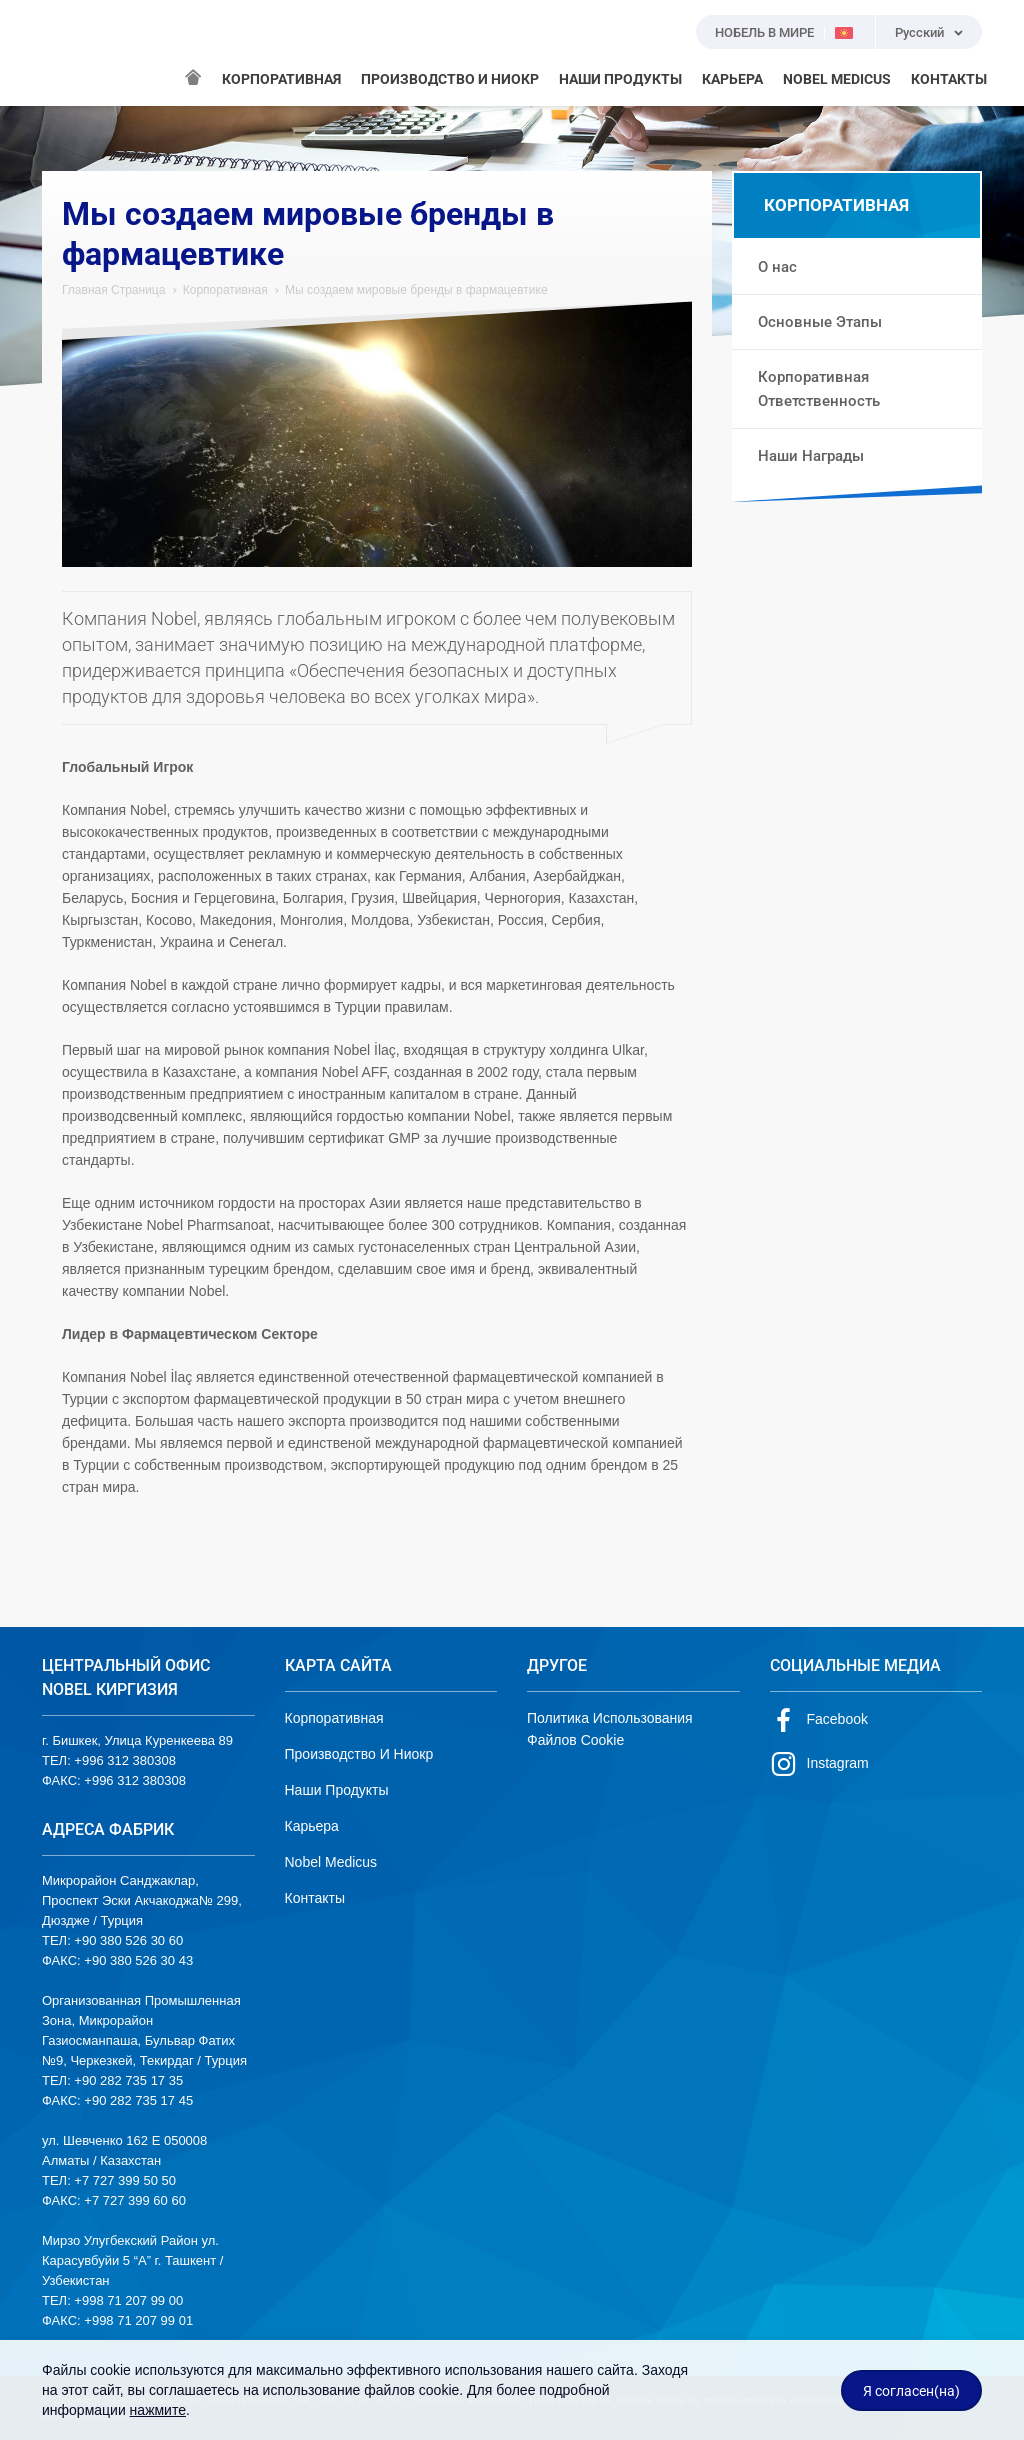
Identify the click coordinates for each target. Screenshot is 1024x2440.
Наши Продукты (337, 1790)
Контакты (315, 1898)
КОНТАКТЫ (949, 79)
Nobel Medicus (331, 1862)
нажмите (158, 2410)
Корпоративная (225, 290)
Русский (919, 32)
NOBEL (69, 53)
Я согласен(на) (911, 2391)
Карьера (312, 1826)
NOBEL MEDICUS (837, 79)
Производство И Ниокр (359, 1754)
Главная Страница (113, 290)
